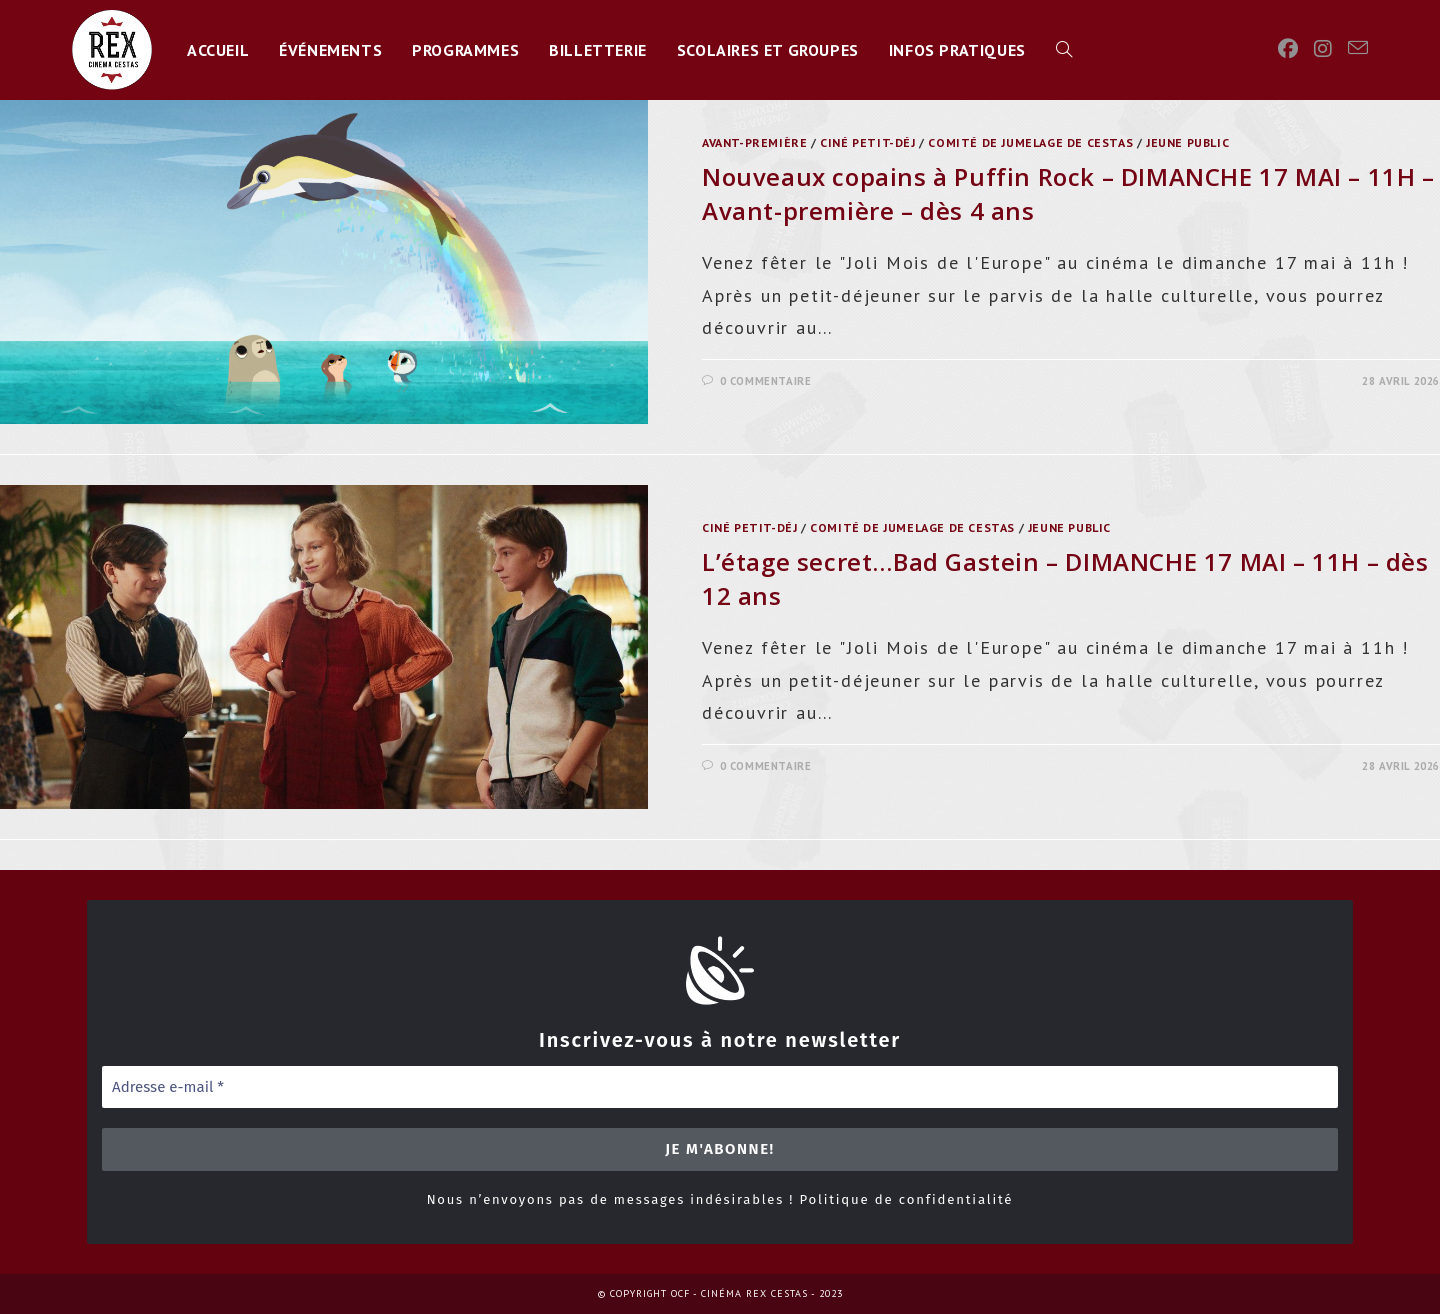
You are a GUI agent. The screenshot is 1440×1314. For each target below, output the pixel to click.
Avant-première (754, 142)
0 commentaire (766, 381)
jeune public (1187, 142)
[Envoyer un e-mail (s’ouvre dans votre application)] (1358, 48)
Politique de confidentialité (906, 1199)
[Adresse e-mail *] (720, 1087)
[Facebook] (1288, 49)
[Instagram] (1323, 49)
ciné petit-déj (867, 142)
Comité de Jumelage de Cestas (1030, 142)
